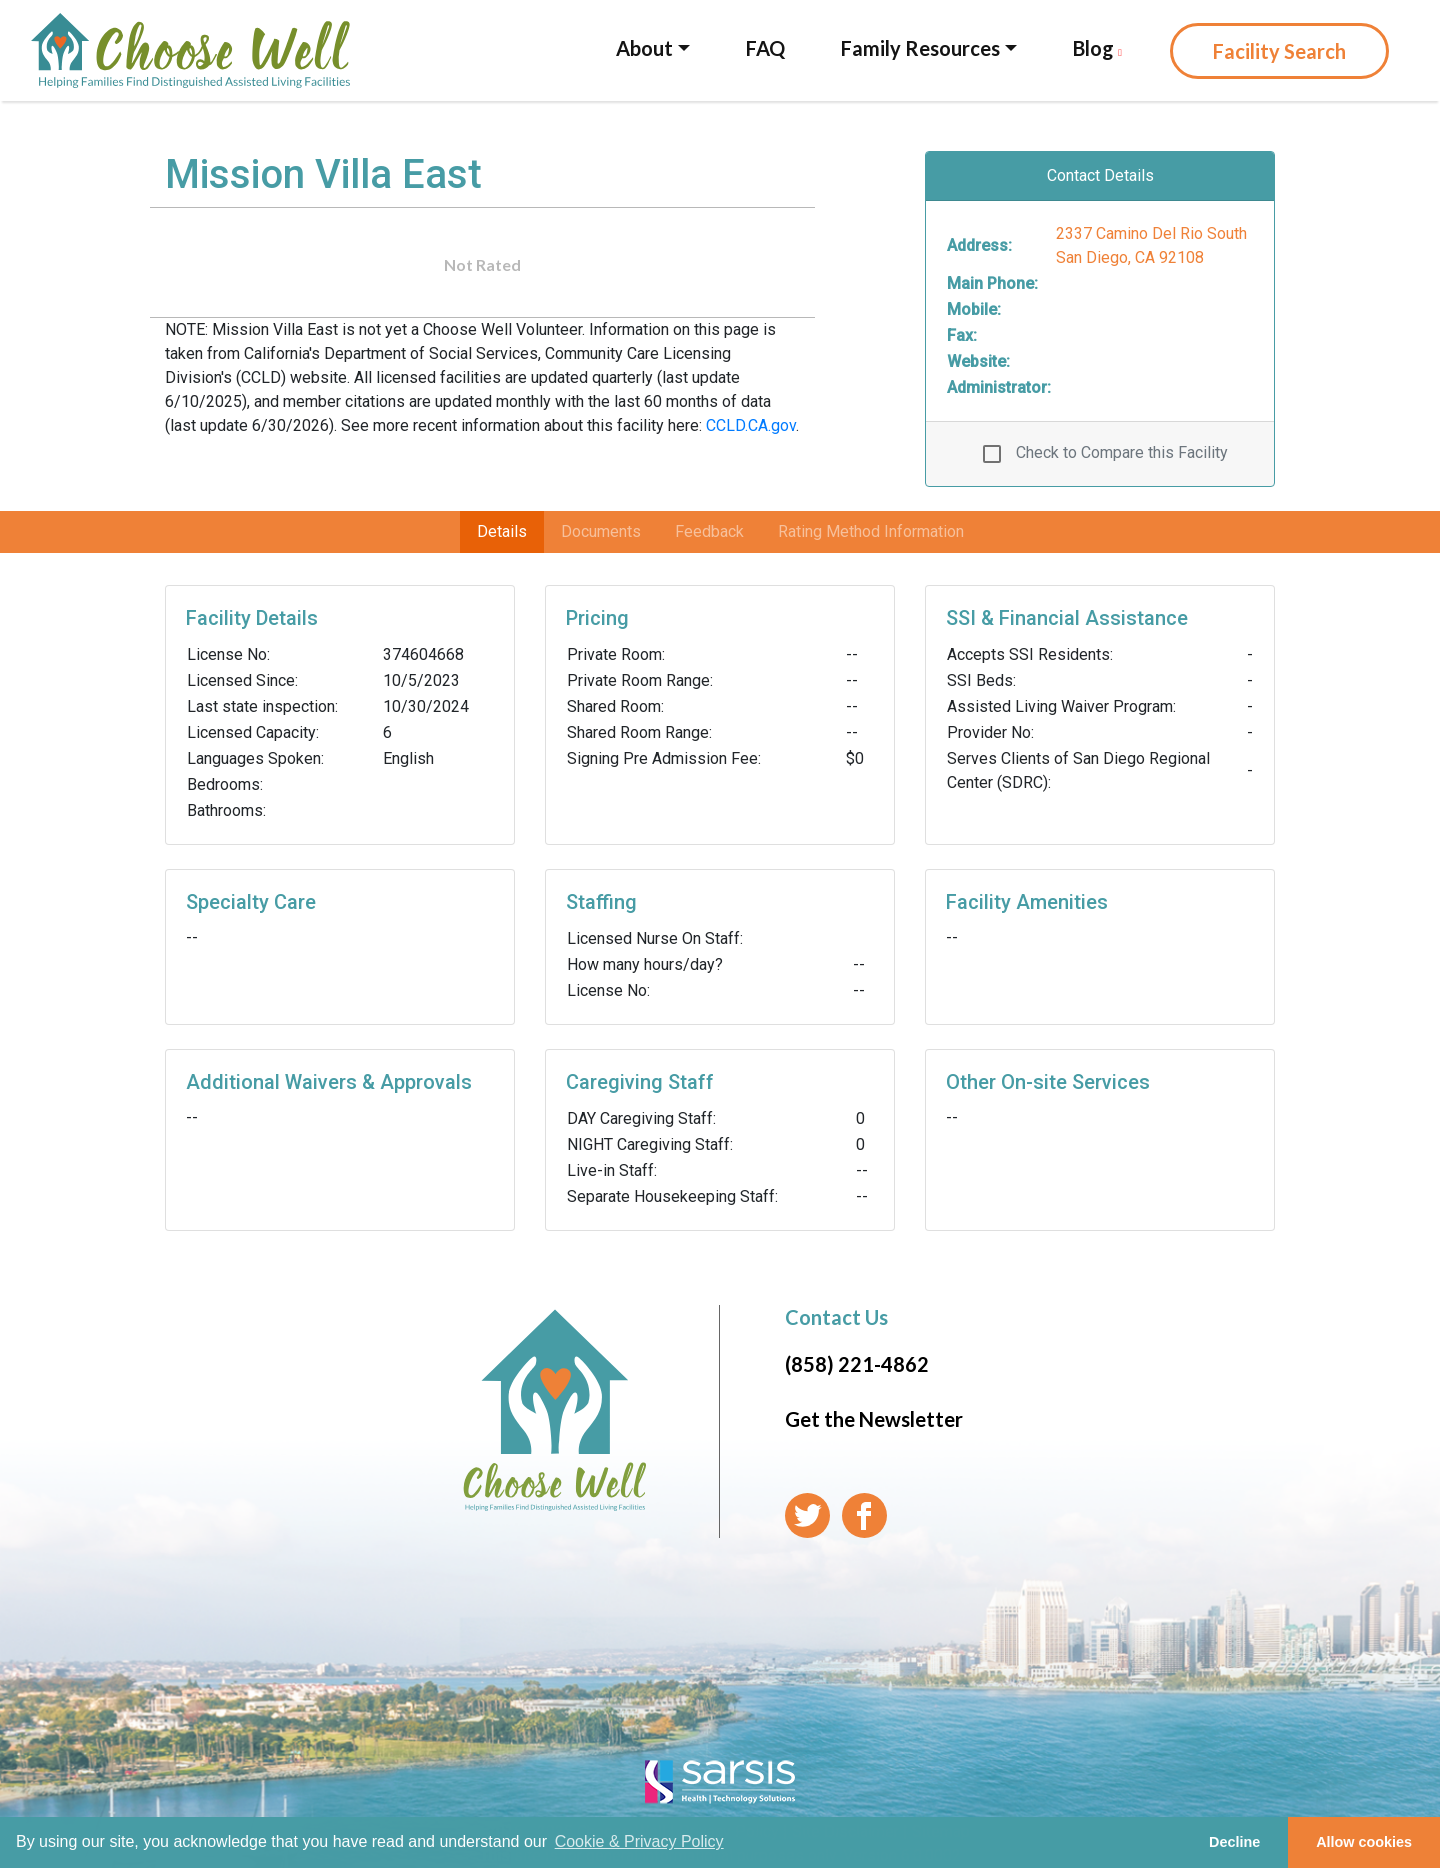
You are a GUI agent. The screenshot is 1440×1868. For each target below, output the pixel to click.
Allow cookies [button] (1364, 1842)
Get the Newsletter (874, 1419)
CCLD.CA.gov (751, 425)
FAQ (765, 48)
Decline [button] (1234, 1842)
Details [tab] (502, 531)
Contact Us (836, 1317)
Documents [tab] (601, 531)
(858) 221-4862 (857, 1364)
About (644, 48)
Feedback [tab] (709, 531)
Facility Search (1279, 51)
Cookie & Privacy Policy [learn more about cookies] (639, 1841)
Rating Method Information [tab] (871, 531)
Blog (1097, 48)
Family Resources (920, 48)
